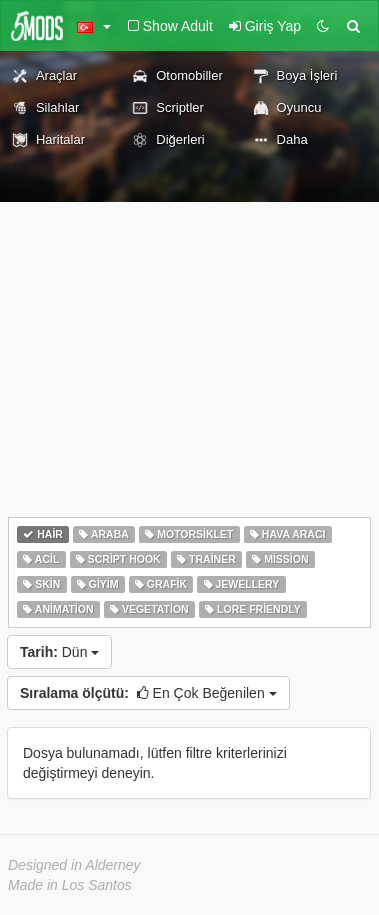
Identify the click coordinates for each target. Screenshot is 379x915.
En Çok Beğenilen (148, 693)
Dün (59, 652)
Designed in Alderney (74, 865)
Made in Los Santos (70, 885)
